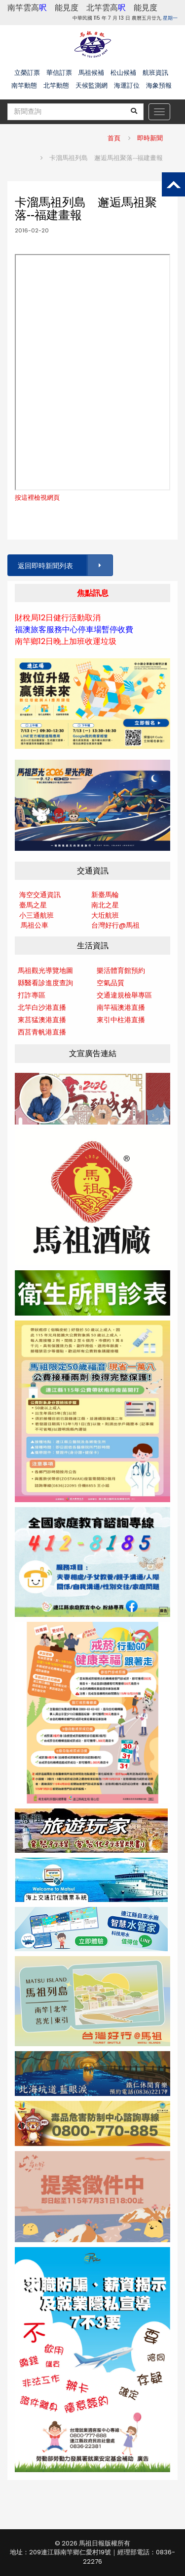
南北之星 (105, 905)
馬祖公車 (34, 925)
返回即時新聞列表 (64, 565)
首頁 (114, 138)
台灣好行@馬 (112, 925)
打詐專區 (31, 995)
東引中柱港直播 (121, 1020)
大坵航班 (105, 915)
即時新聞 (150, 138)
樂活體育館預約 (121, 970)
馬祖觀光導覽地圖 (45, 970)
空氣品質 (110, 983)
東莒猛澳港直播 (42, 1020)
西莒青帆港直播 (42, 1032)
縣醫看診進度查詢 (45, 983)
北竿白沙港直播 (42, 1007)
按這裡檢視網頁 (37, 497)
